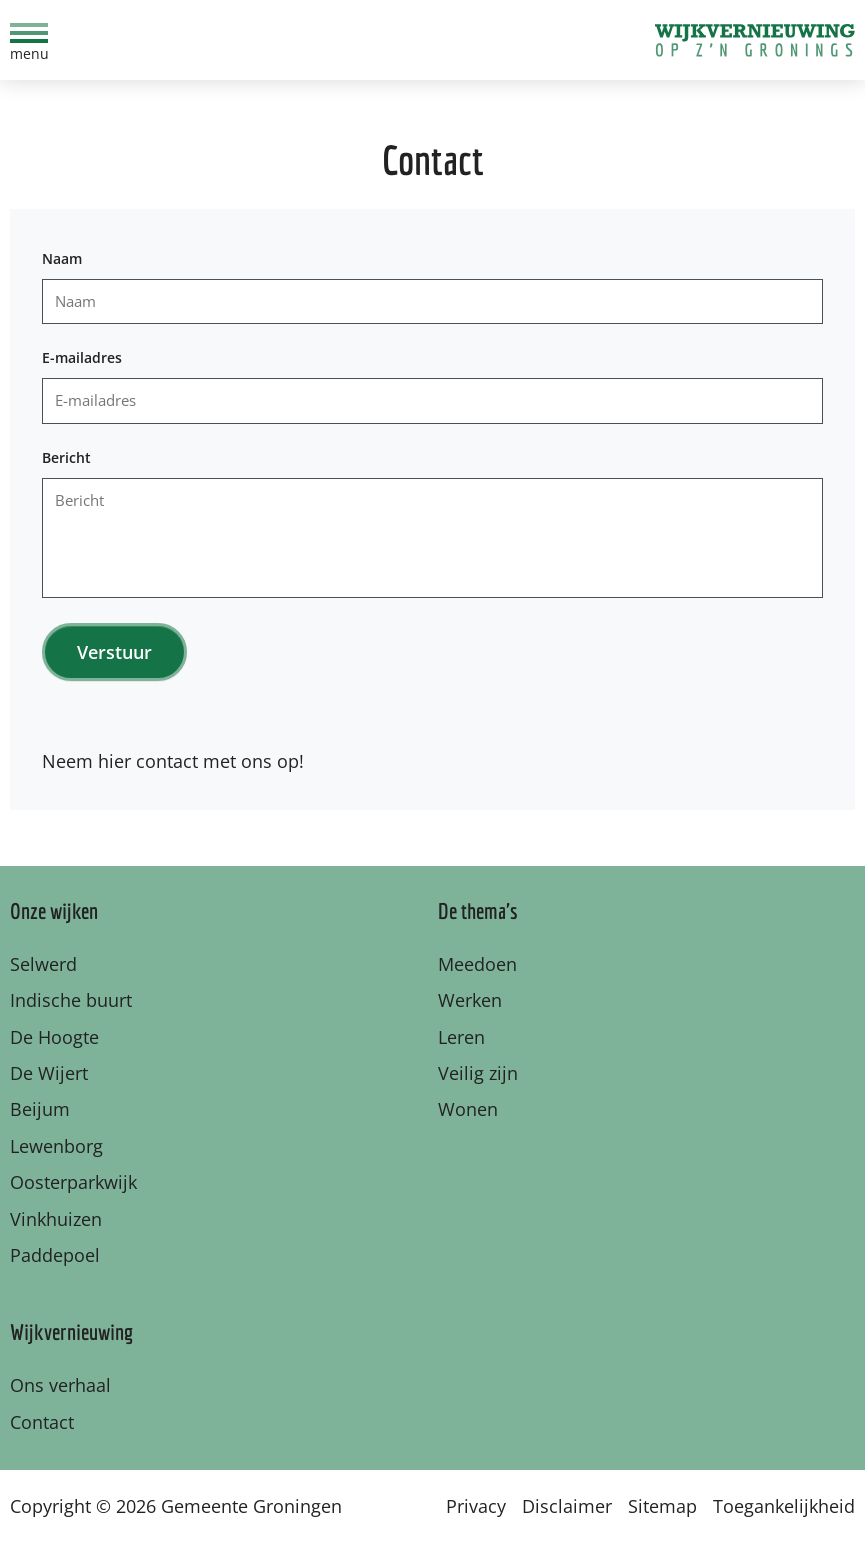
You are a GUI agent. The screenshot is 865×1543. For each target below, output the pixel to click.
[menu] (29, 40)
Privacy (476, 1506)
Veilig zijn (478, 1073)
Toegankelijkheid (784, 1506)
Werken (470, 1000)
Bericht (66, 457)
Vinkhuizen (56, 1219)
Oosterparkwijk (73, 1182)
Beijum (40, 1109)
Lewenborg (56, 1146)
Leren (461, 1037)
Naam (62, 258)
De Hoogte (54, 1037)
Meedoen (477, 964)
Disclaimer (567, 1506)
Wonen (468, 1109)
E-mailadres (82, 357)
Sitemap (662, 1506)
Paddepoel (55, 1255)
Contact (42, 1422)
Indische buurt (71, 1000)
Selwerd (43, 964)
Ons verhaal (60, 1385)
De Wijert (49, 1073)
